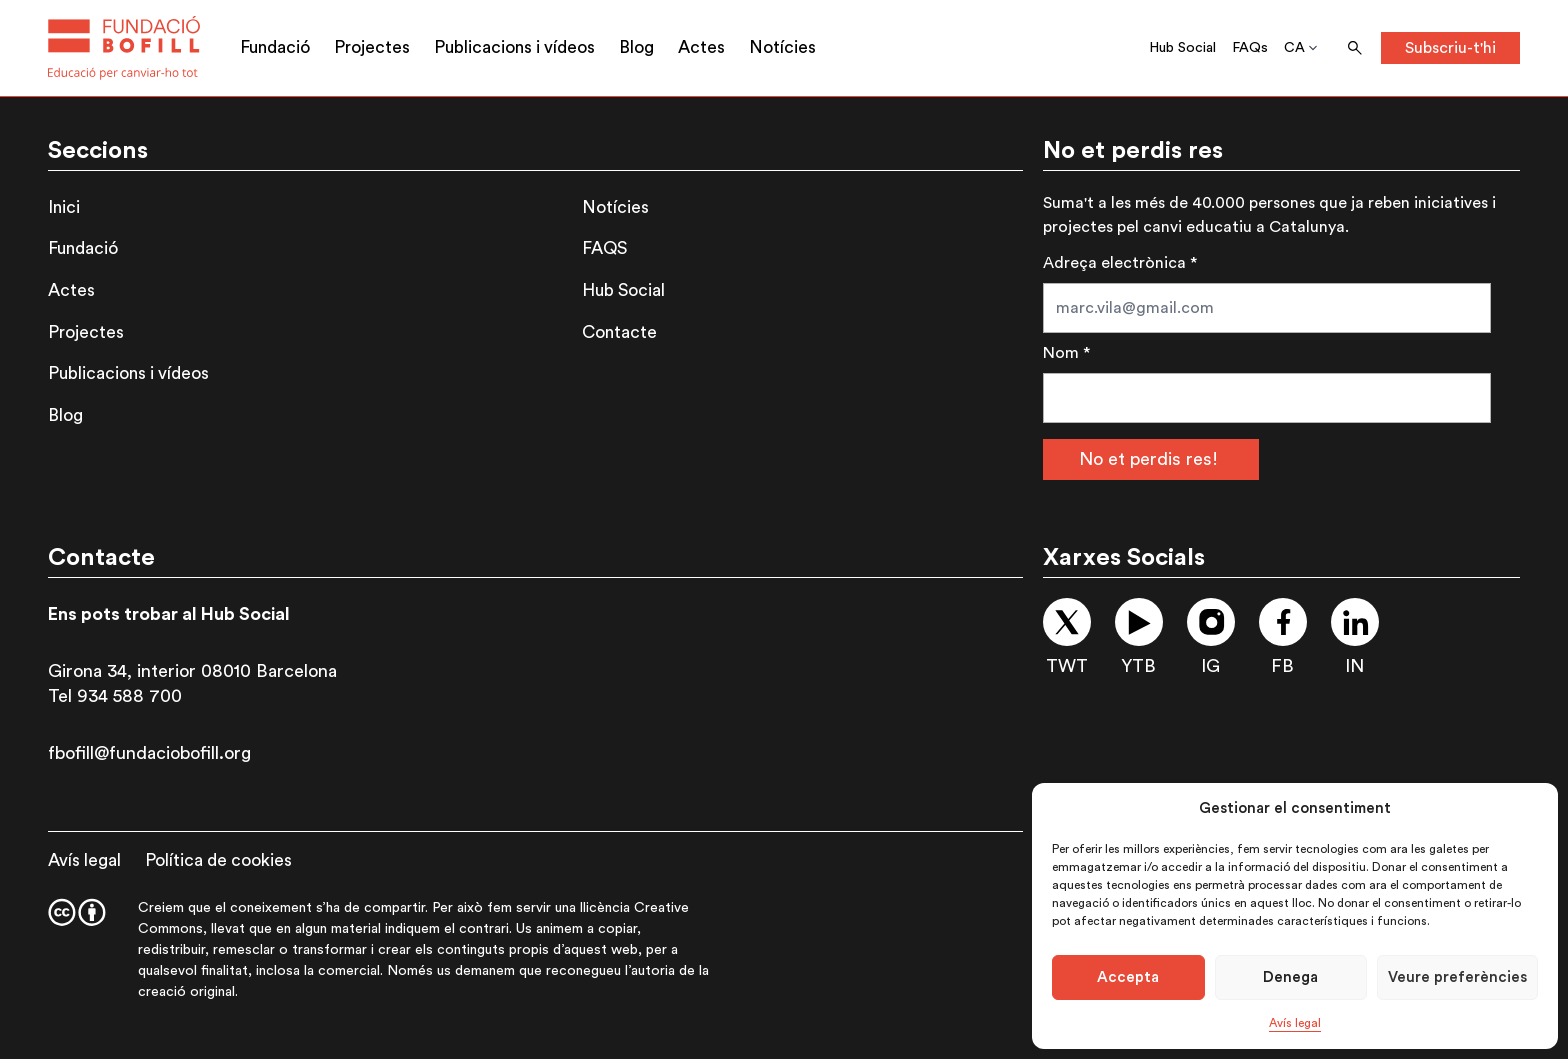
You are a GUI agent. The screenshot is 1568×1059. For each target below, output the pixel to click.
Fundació (275, 47)
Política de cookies (218, 860)
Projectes (372, 47)
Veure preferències (1457, 977)
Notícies (782, 47)
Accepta (1128, 977)
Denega (1290, 977)
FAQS (604, 248)
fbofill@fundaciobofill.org (149, 753)
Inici (64, 207)
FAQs (1250, 48)
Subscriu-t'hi (1450, 48)
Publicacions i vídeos (514, 47)
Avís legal (1295, 1023)
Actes (701, 47)
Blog (636, 47)
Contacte (619, 332)
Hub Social (1182, 48)
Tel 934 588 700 (115, 696)
